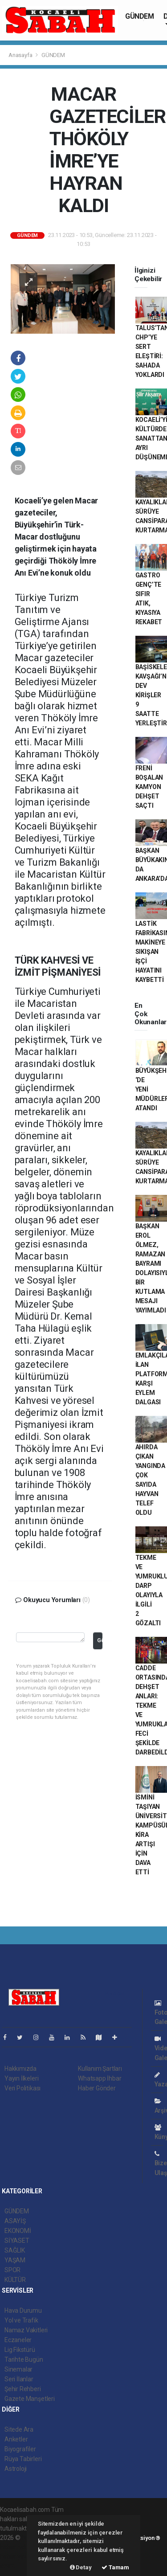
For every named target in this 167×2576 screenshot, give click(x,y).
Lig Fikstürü (19, 2349)
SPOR (12, 2269)
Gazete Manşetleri (29, 2398)
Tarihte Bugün (23, 2359)
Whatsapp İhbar (99, 2078)
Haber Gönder (97, 2088)
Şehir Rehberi (22, 2388)
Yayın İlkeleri (21, 2078)
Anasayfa (20, 55)
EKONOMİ (17, 2230)
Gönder (99, 1640)
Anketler (16, 2439)
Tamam (115, 2567)
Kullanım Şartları (100, 2068)
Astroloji (15, 2468)
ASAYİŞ (15, 2220)
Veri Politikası (22, 2088)
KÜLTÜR (15, 2279)
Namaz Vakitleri (26, 2330)
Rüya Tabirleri (22, 2458)
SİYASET (16, 2240)
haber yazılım (18, 2556)
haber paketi (17, 2547)
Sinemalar (18, 2369)
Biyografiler (20, 2449)
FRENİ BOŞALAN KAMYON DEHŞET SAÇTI (149, 787)
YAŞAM (14, 2260)
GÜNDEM (139, 16)
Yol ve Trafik (21, 2320)
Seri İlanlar (18, 2379)
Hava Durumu (23, 2310)
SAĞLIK (14, 2250)
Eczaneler (18, 2339)
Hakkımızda (20, 2068)
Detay (81, 2567)
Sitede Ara (18, 2429)
